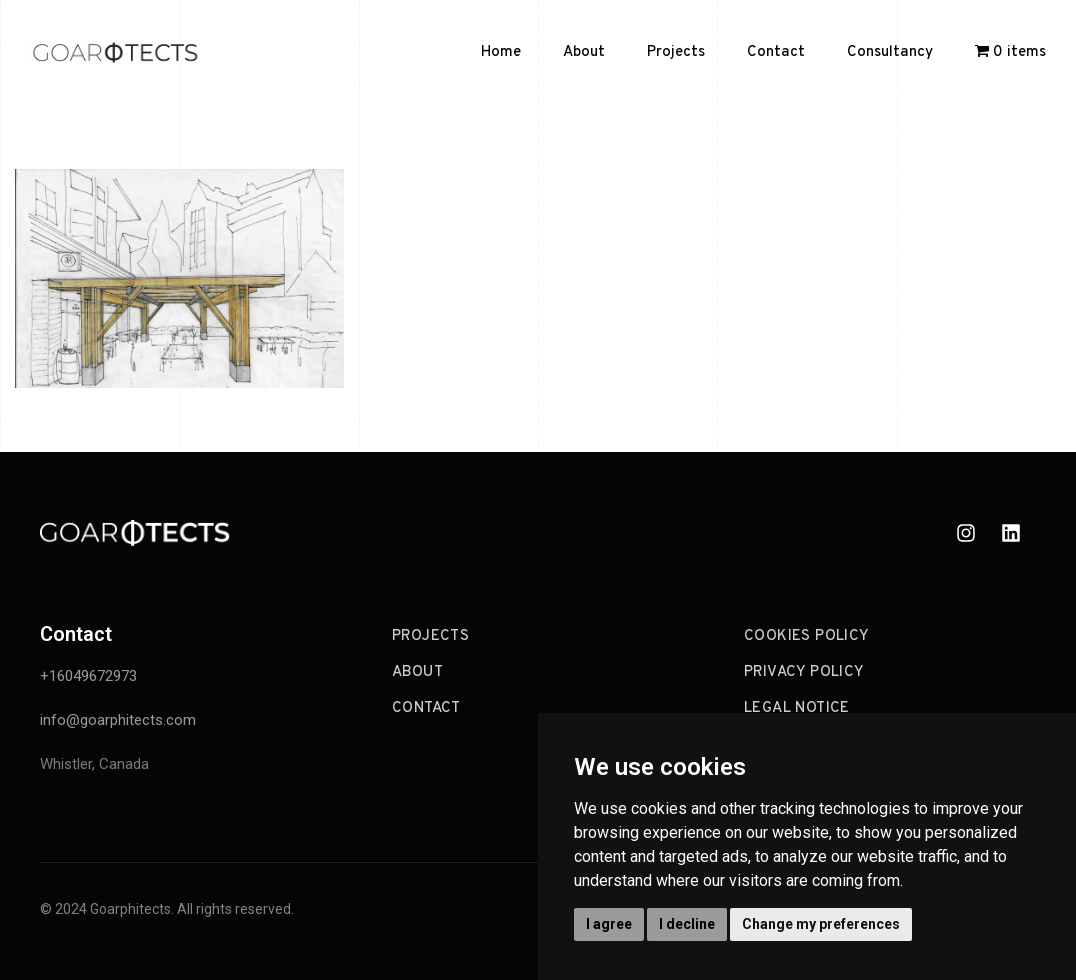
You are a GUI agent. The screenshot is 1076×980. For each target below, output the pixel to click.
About (584, 52)
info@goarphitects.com (118, 720)
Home (501, 52)
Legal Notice (797, 708)
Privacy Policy (804, 672)
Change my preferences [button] (821, 924)
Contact (776, 52)
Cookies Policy (807, 636)
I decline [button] (687, 924)
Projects (676, 52)
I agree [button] (609, 924)
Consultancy (890, 52)
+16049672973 (88, 676)
